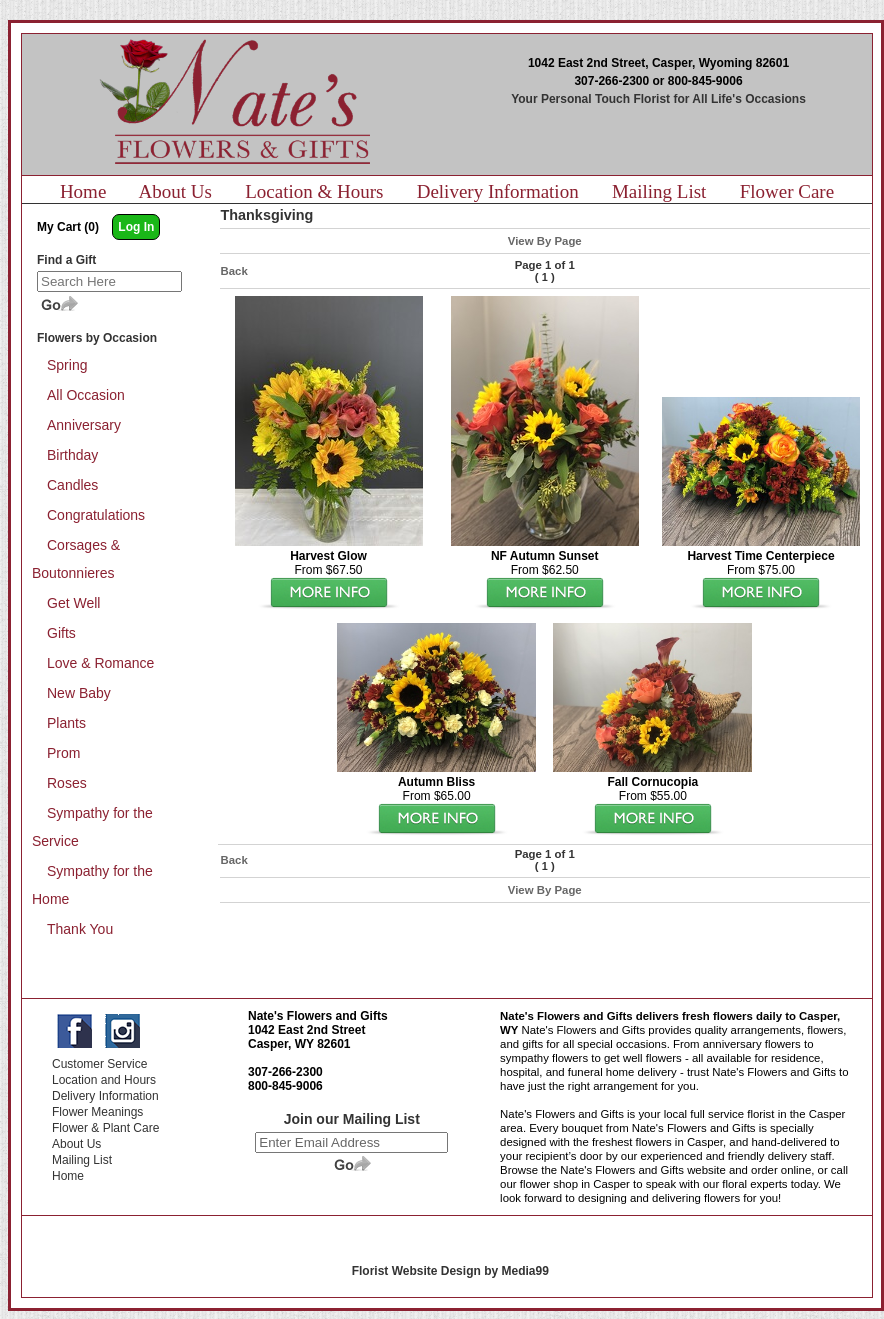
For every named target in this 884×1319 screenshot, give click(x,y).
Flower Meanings (97, 1112)
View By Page (545, 241)
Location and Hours (104, 1080)
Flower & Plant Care (105, 1128)
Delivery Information (498, 191)
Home (83, 191)
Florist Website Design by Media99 (450, 1271)
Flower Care (787, 191)
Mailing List (659, 191)
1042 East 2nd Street (306, 1030)
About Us (175, 191)
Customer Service (99, 1064)
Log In (136, 227)
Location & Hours (314, 191)
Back (234, 271)
